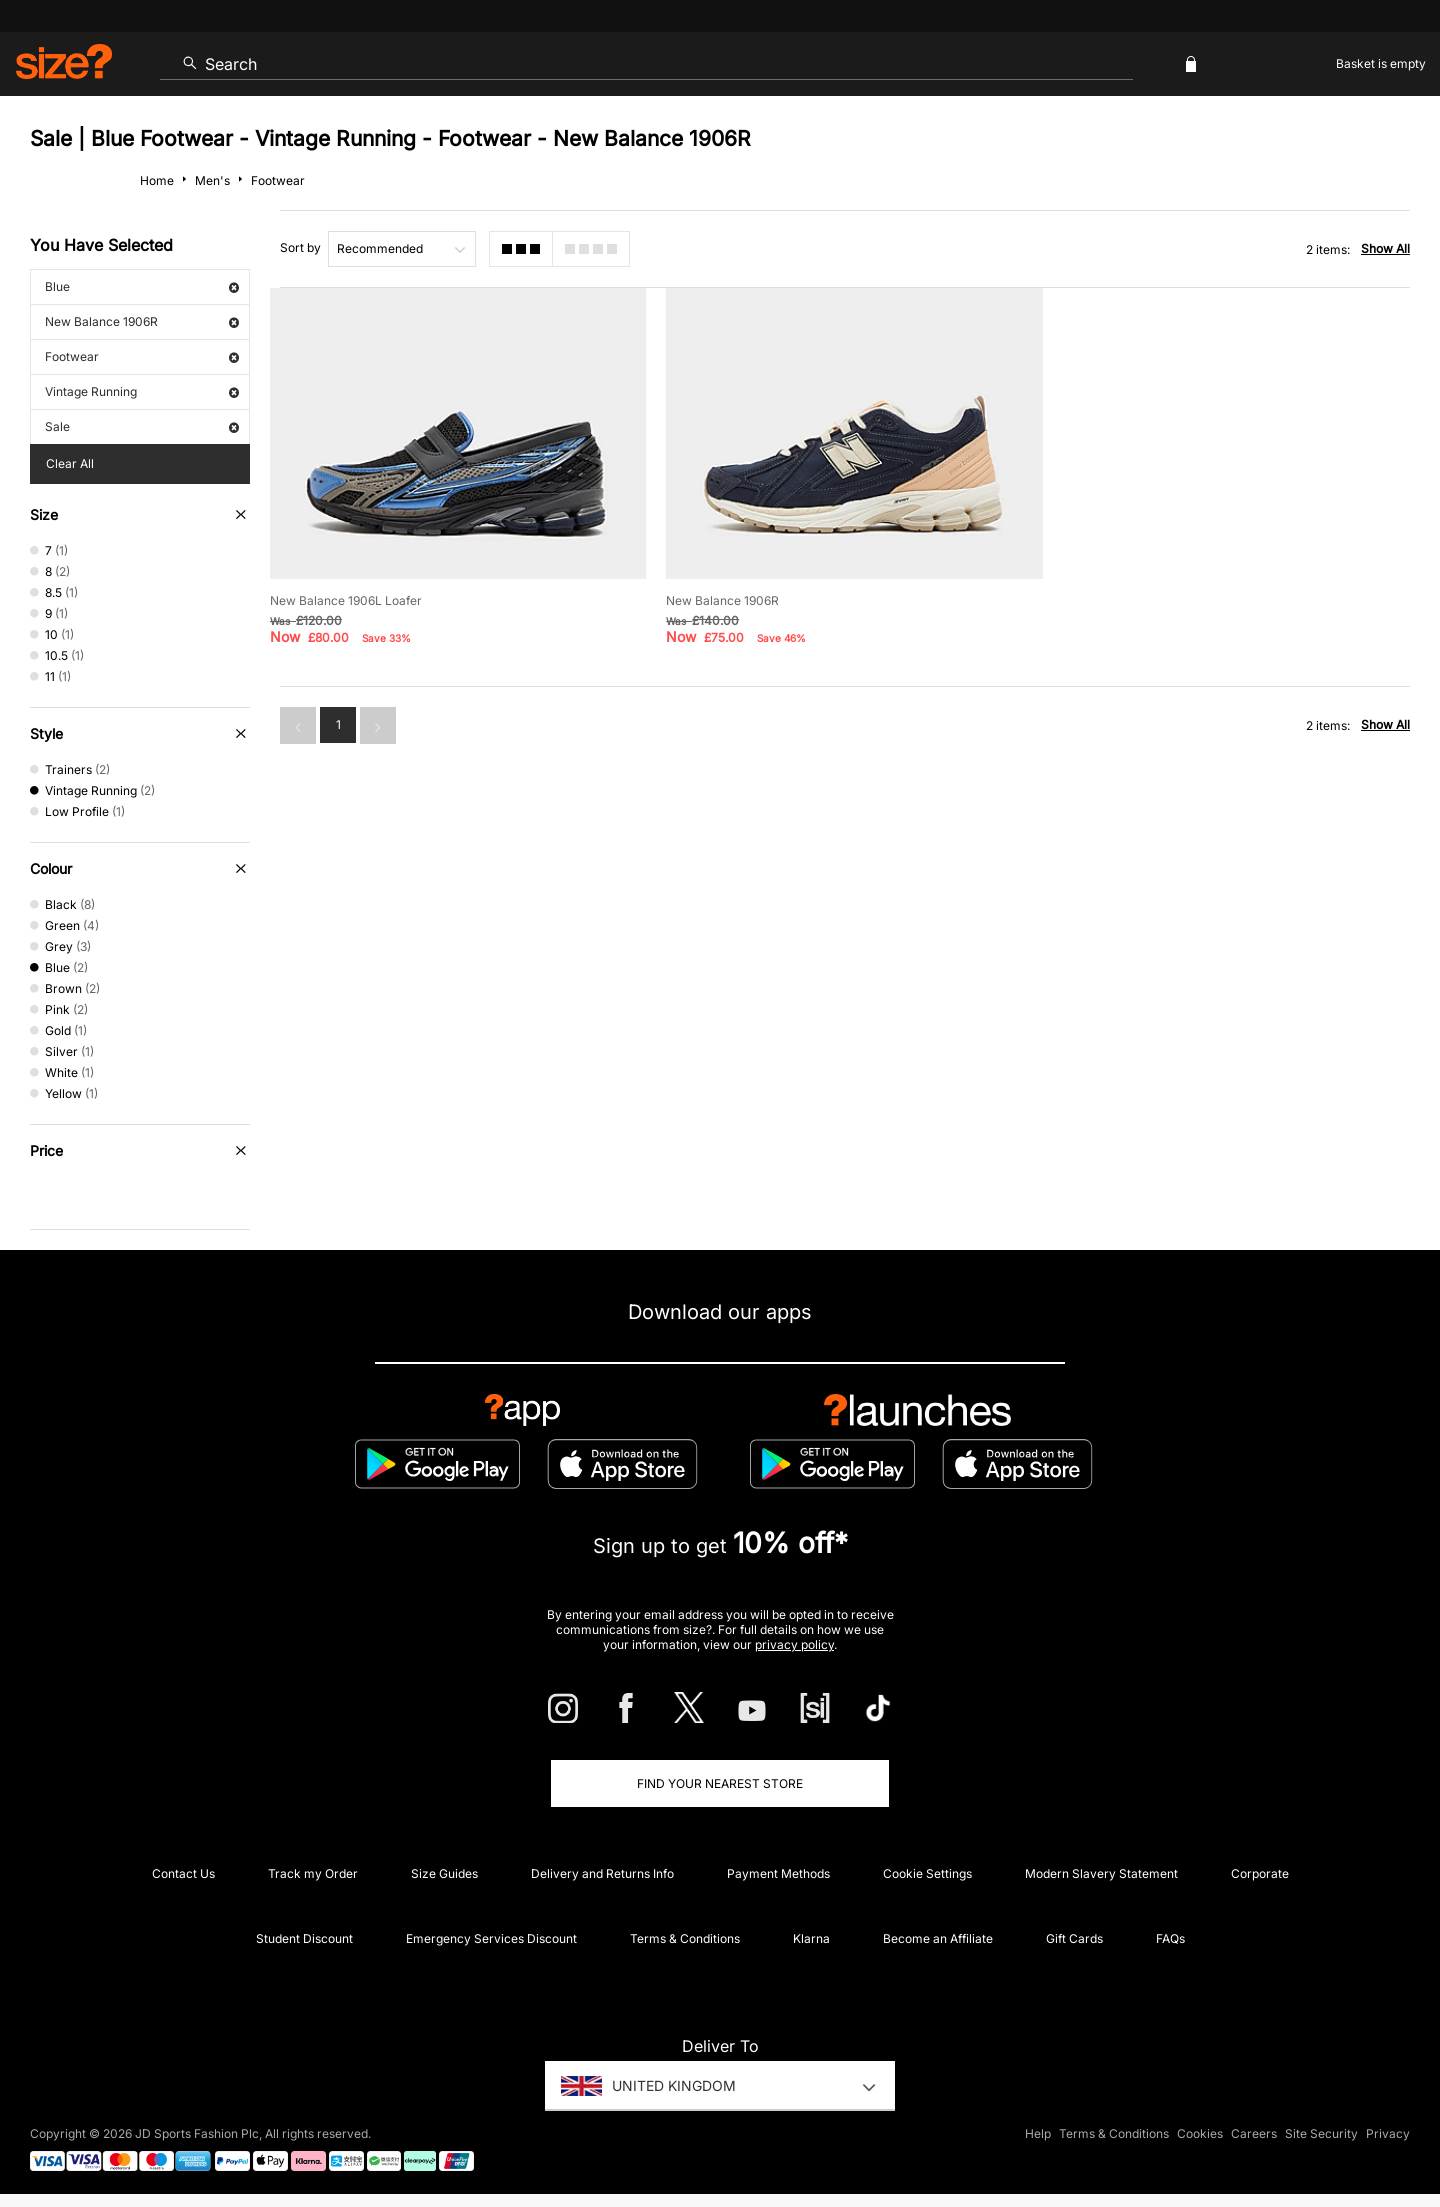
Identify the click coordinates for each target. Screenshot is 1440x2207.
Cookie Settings (927, 1873)
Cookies (1200, 2133)
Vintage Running (142, 391)
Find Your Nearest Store (720, 1783)
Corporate (1260, 1873)
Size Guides (444, 1873)
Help (1038, 2133)
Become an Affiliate (938, 1938)
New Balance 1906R (142, 321)
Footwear (142, 356)
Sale (142, 426)
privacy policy (794, 1644)
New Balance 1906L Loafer (346, 600)
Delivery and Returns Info (602, 1873)
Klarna (811, 1938)
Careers (1254, 2133)
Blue (142, 286)
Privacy (1388, 2133)
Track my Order (313, 1873)
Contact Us (183, 1873)
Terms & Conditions (685, 1938)
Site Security (1321, 2133)
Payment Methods (778, 1873)
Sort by (300, 247)
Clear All (70, 463)
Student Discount (304, 1938)
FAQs (1170, 1938)
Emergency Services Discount (491, 1938)
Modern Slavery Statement (1101, 1873)
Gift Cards (1074, 1938)
